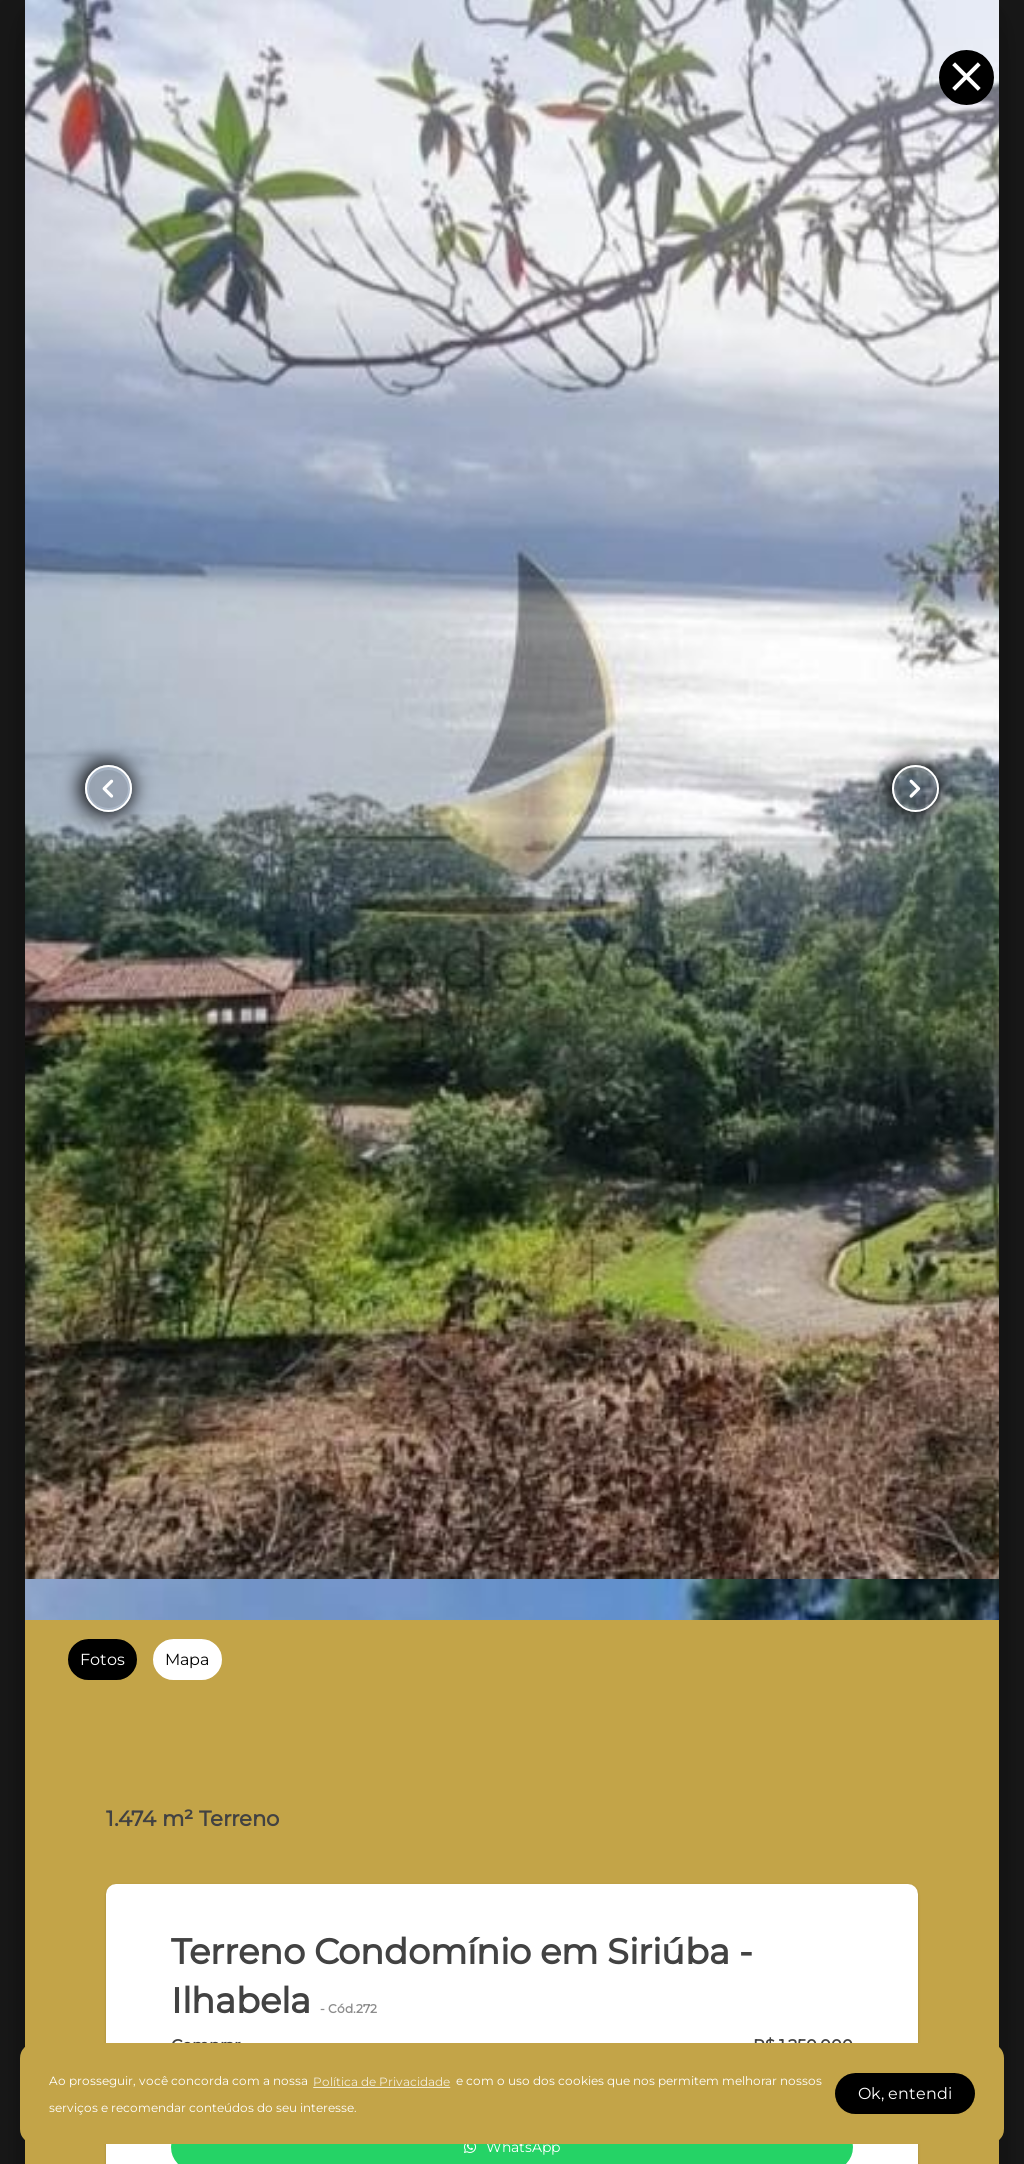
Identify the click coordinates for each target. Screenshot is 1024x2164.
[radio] (102, 1659)
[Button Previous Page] (108, 788)
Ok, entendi (905, 2093)
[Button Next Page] (915, 788)
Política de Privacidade (381, 2081)
